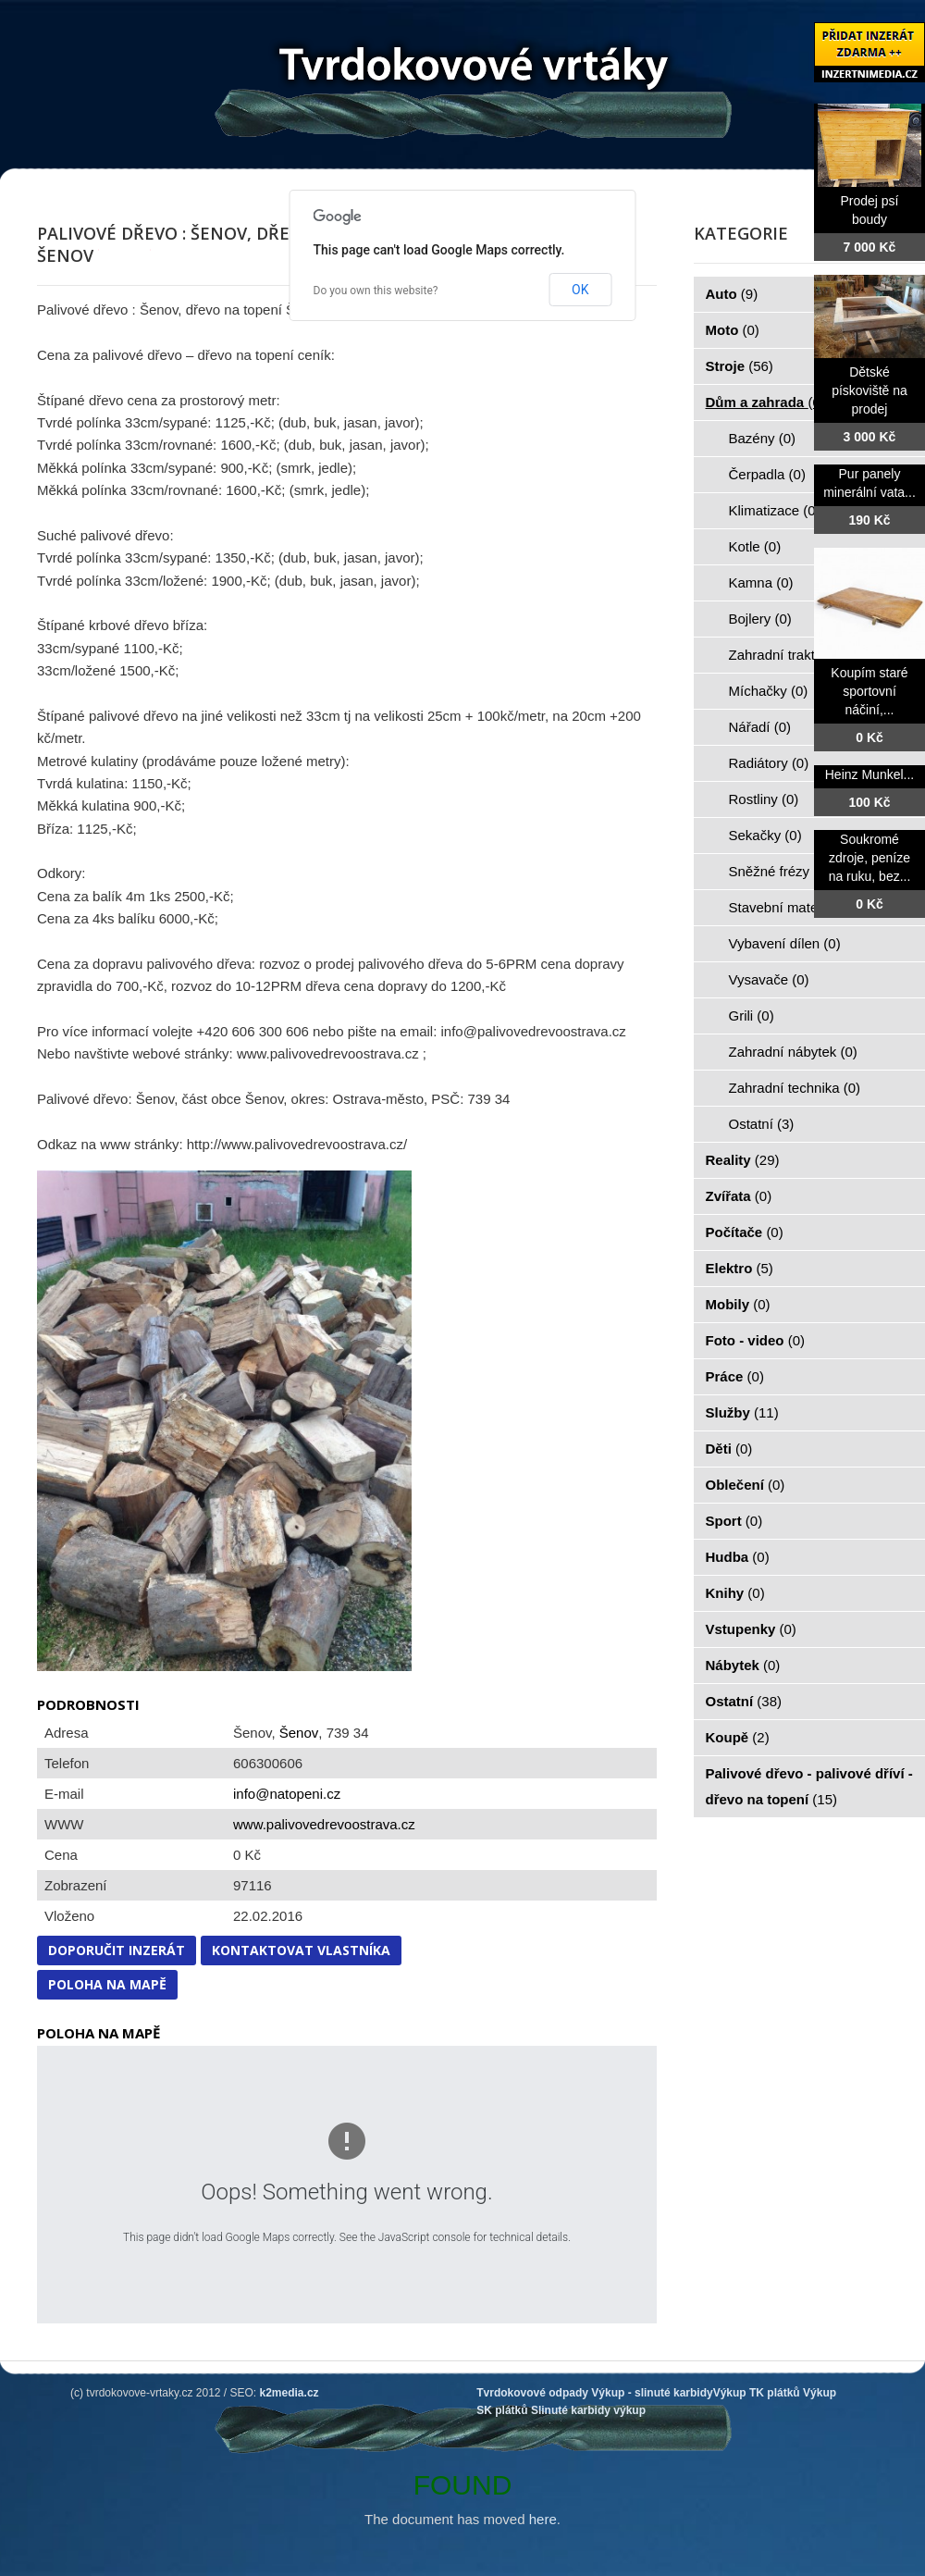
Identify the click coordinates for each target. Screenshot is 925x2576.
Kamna (761, 582)
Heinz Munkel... (869, 774)
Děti (729, 1448)
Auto (732, 294)
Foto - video (756, 1340)
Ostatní (762, 1124)
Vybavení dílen (785, 943)
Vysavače (769, 979)
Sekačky (765, 835)
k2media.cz (289, 2392)
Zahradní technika (795, 1088)
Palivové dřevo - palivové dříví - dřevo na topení (809, 1786)
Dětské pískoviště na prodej (869, 390)
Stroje (739, 366)
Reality (743, 1160)
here (543, 2519)
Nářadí (760, 727)
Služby (742, 1412)
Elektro (739, 1268)
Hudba (738, 1557)
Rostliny (764, 799)
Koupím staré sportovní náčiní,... (869, 691)
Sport (734, 1521)
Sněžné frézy (780, 871)
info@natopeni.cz (286, 1794)
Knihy (735, 1593)
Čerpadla (767, 474)
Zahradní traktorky (795, 655)
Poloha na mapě (107, 1984)
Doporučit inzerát (116, 1950)
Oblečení (745, 1484)
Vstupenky (751, 1629)
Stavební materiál (793, 907)
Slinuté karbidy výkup (588, 2410)
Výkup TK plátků (756, 2392)
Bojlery (760, 618)
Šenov (299, 1732)
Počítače (744, 1232)
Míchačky (768, 691)
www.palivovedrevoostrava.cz (324, 1824)
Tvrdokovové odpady (532, 2392)
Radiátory (769, 763)
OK (580, 289)
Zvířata (739, 1196)
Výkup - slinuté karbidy (651, 2392)
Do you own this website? (376, 290)
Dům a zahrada (765, 402)
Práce (735, 1376)
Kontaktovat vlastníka (301, 1950)
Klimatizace (774, 510)
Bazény (762, 438)
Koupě (738, 1737)
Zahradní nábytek (793, 1051)
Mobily (738, 1304)
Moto (732, 330)
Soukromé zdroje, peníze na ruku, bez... (870, 858)
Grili (751, 1015)
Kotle (755, 546)
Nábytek (743, 1665)
